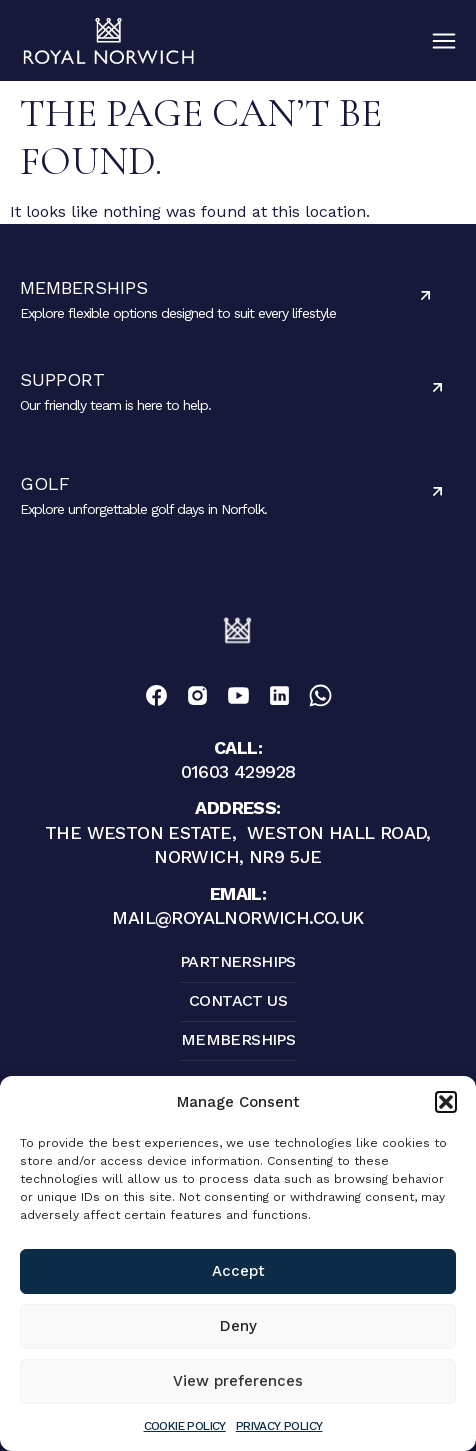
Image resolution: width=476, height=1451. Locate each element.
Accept (238, 1271)
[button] (446, 1102)
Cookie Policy (185, 1426)
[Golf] (437, 491)
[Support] (437, 387)
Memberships (84, 287)
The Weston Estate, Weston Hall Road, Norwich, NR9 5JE (238, 832)
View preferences (238, 1381)
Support (62, 379)
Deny (238, 1326)
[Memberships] (425, 295)
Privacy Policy (279, 1426)
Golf (45, 483)
